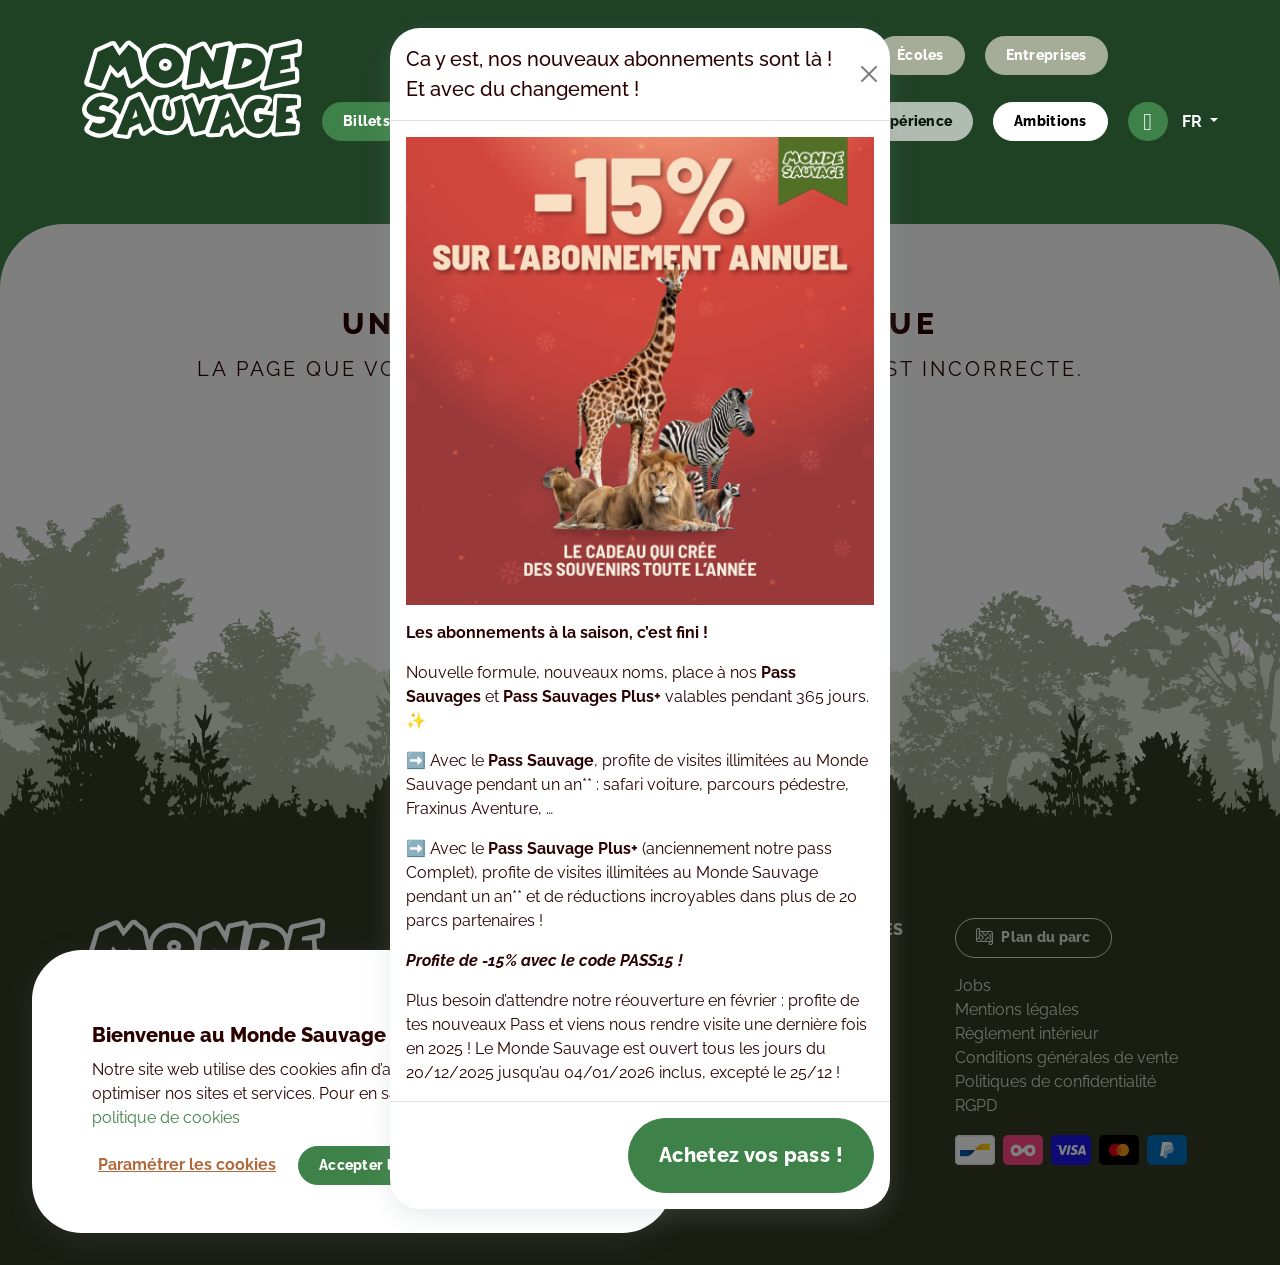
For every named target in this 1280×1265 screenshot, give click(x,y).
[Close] (868, 74)
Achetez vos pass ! (751, 1155)
